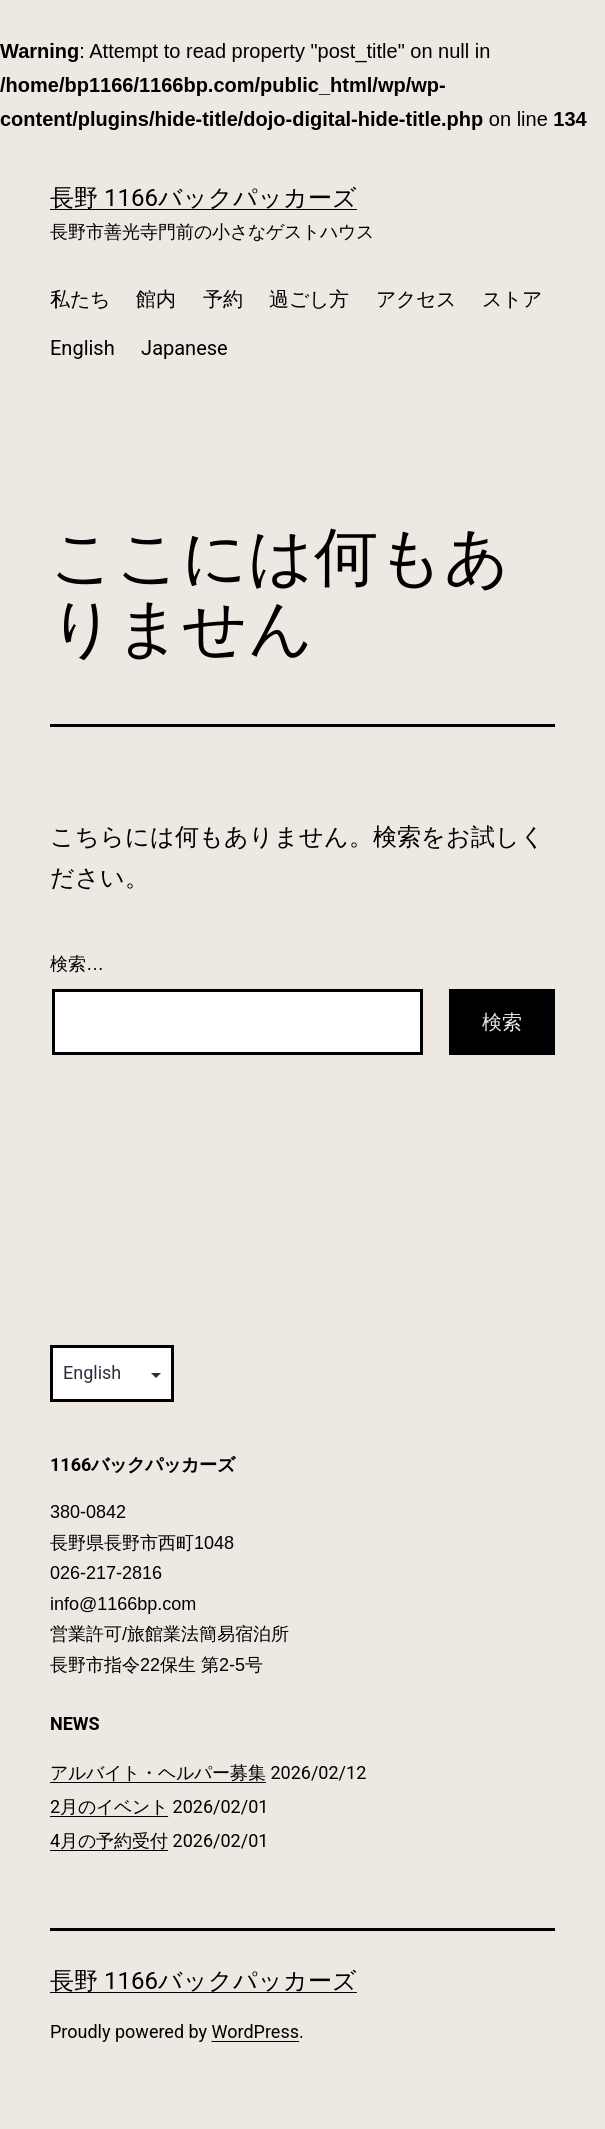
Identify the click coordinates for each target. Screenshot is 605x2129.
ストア (512, 299)
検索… (77, 964)
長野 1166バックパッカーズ (203, 198)
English (82, 348)
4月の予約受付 (109, 1840)
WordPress (255, 2031)
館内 (156, 299)
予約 (223, 299)
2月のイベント (109, 1806)
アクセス (416, 299)
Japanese (184, 348)
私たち (80, 299)
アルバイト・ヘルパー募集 (158, 1772)
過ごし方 (309, 299)
